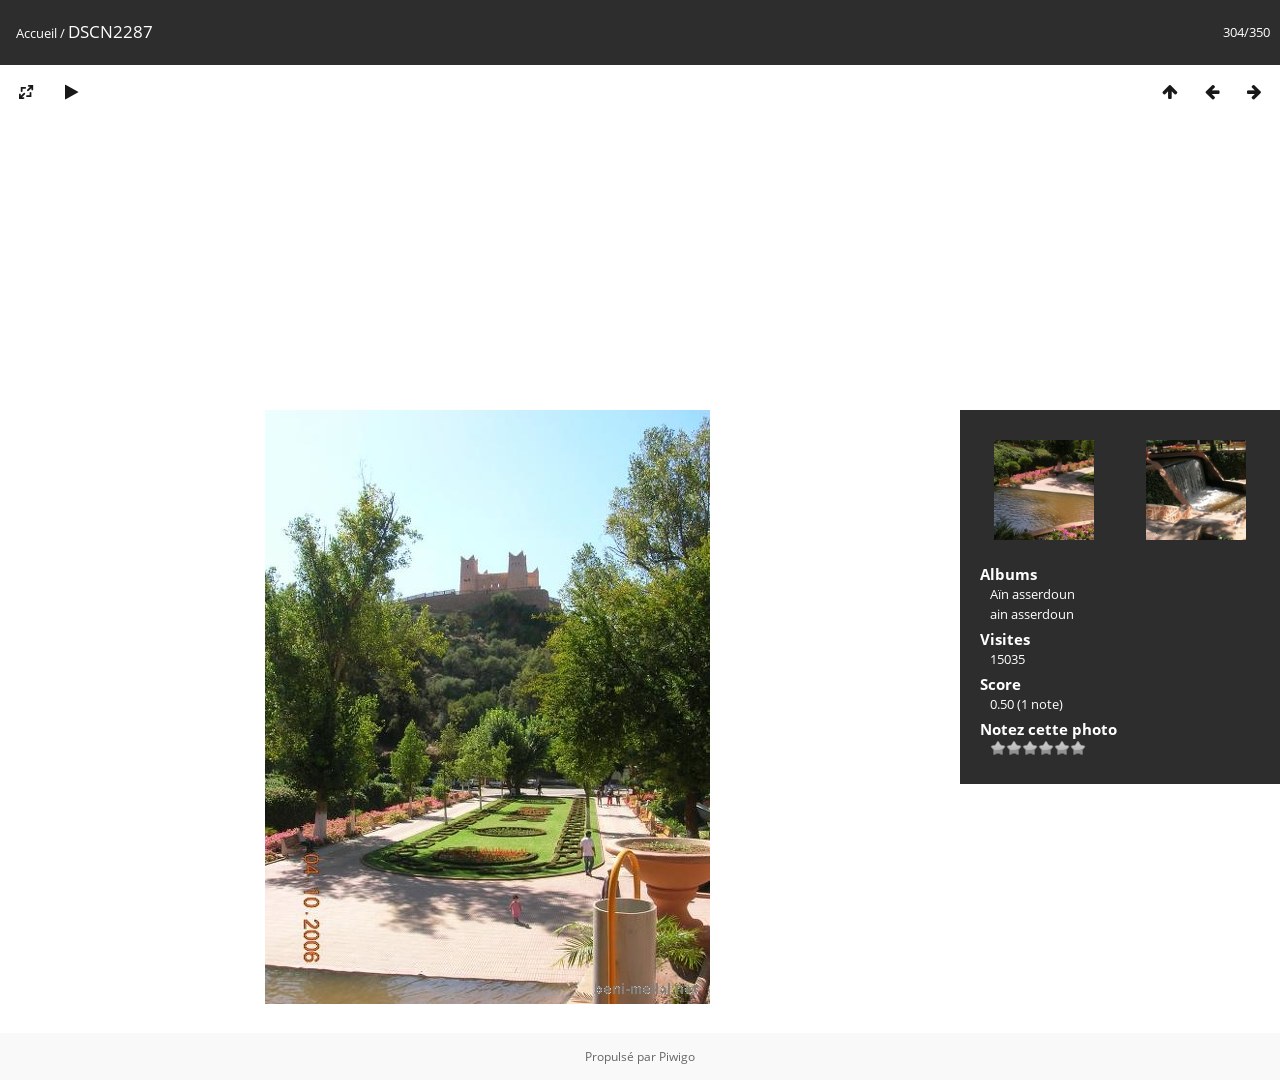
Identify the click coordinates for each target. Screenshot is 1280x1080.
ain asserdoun (1032, 614)
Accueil (36, 33)
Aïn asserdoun (1032, 594)
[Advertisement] (640, 268)
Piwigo (677, 1056)
